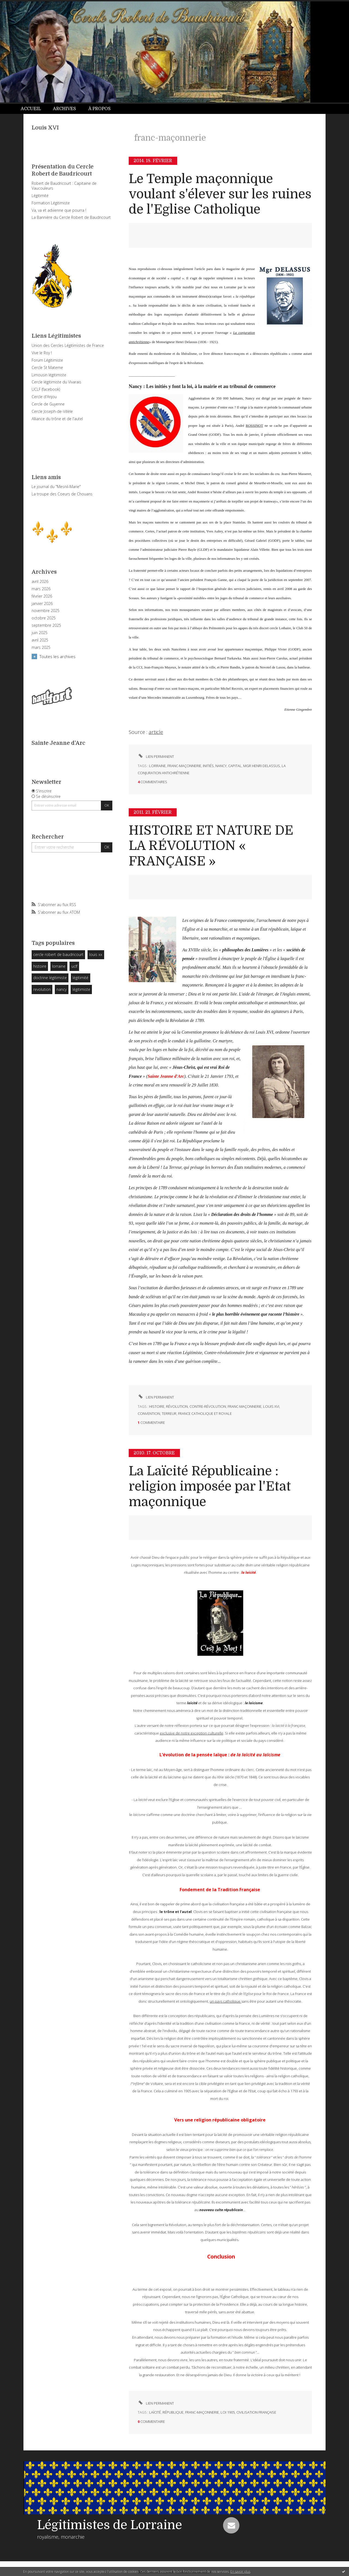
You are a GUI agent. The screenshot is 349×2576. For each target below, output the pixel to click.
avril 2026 (40, 581)
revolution (42, 989)
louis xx (95, 954)
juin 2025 (39, 632)
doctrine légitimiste (50, 977)
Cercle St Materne (47, 367)
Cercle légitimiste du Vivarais (56, 382)
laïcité (155, 2412)
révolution (177, 1406)
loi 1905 (228, 2412)
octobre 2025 (44, 618)
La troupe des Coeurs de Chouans (62, 494)
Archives (64, 108)
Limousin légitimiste (49, 374)
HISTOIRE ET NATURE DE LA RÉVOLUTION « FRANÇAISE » (211, 845)
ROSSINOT (254, 425)
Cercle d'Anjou (44, 396)
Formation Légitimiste (51, 202)
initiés (208, 765)
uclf (74, 966)
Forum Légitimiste (47, 360)
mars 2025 (41, 647)
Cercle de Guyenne (48, 404)
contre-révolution (207, 1406)
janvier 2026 (42, 603)
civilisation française (256, 2412)
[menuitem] (34, 109)
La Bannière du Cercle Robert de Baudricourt (71, 217)
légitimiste (81, 989)
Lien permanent (156, 756)
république (173, 2412)
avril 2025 (40, 640)
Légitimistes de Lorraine (109, 2525)
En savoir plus (240, 2571)
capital (235, 765)
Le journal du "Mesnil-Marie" (56, 486)
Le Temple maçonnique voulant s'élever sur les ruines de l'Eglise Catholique (220, 194)
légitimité (80, 977)
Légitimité (40, 195)
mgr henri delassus (261, 765)
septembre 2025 (46, 625)
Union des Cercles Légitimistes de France (68, 345)
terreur (169, 1413)
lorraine (58, 966)
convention (149, 1413)
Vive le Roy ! (42, 352)
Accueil (31, 108)
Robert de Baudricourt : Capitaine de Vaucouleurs (64, 186)
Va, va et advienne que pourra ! (59, 210)
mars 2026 (41, 588)
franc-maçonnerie (184, 765)
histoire (39, 966)
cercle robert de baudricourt (58, 954)
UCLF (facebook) (46, 389)
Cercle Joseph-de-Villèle (52, 411)
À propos (99, 108)
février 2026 (42, 596)
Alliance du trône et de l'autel (57, 418)
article (156, 731)
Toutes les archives (58, 656)
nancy (61, 989)
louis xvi (271, 1406)
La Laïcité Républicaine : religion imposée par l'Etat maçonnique (210, 1486)
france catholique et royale (205, 1413)
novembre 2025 (45, 610)
